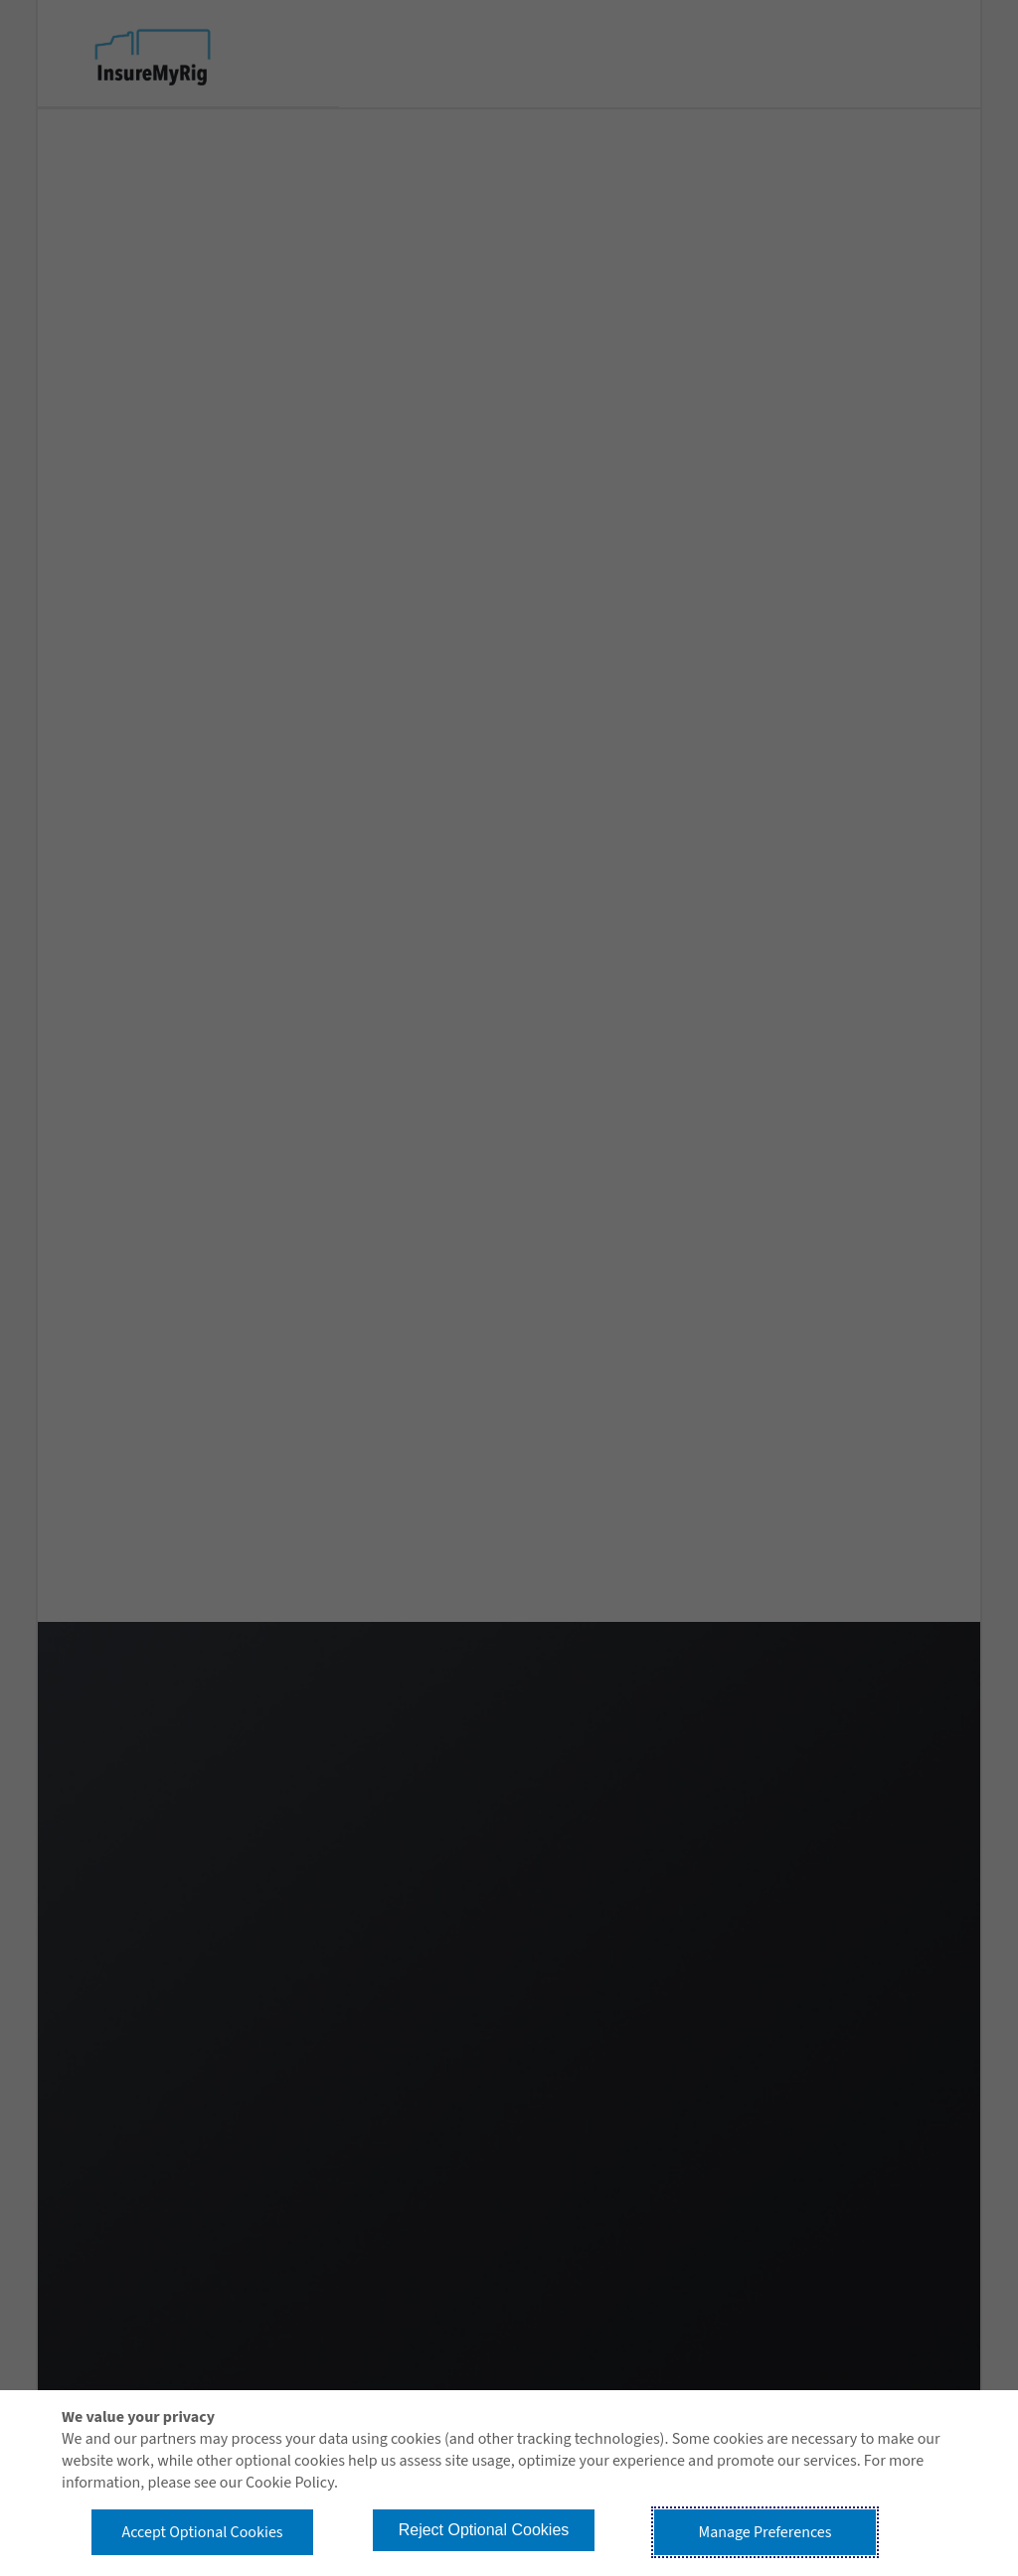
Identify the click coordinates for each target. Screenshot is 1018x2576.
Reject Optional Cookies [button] (484, 2529)
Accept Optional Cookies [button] (201, 2532)
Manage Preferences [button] (765, 2532)
